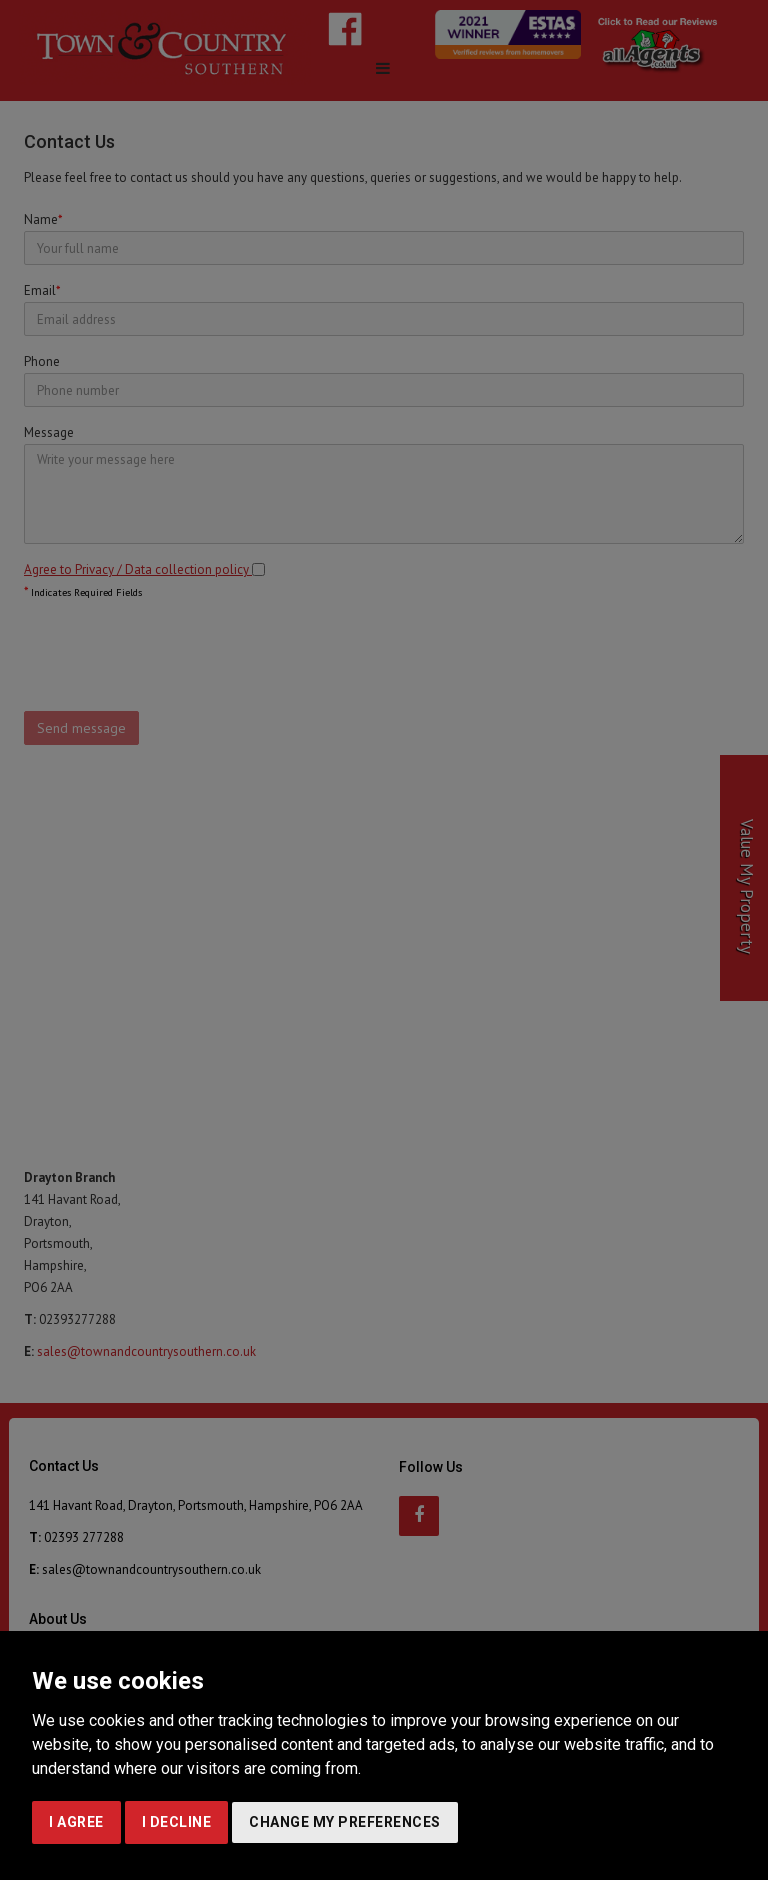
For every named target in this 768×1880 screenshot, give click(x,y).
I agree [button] (76, 1822)
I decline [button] (177, 1822)
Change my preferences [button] (345, 1822)
